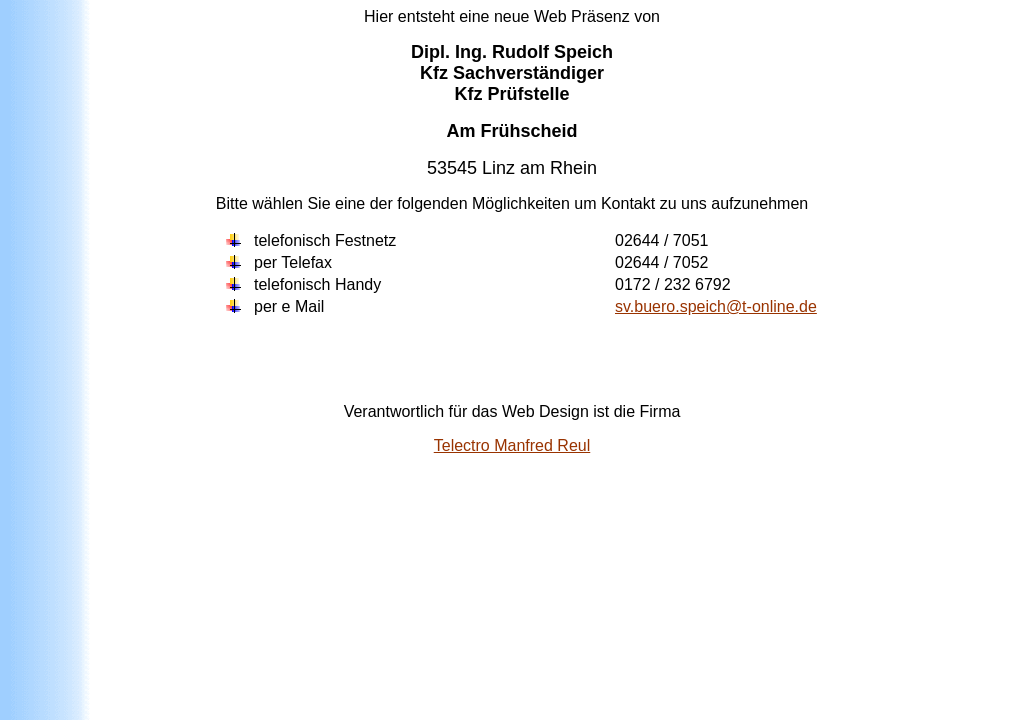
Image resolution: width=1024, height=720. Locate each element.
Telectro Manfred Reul (512, 445)
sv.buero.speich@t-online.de (716, 306)
